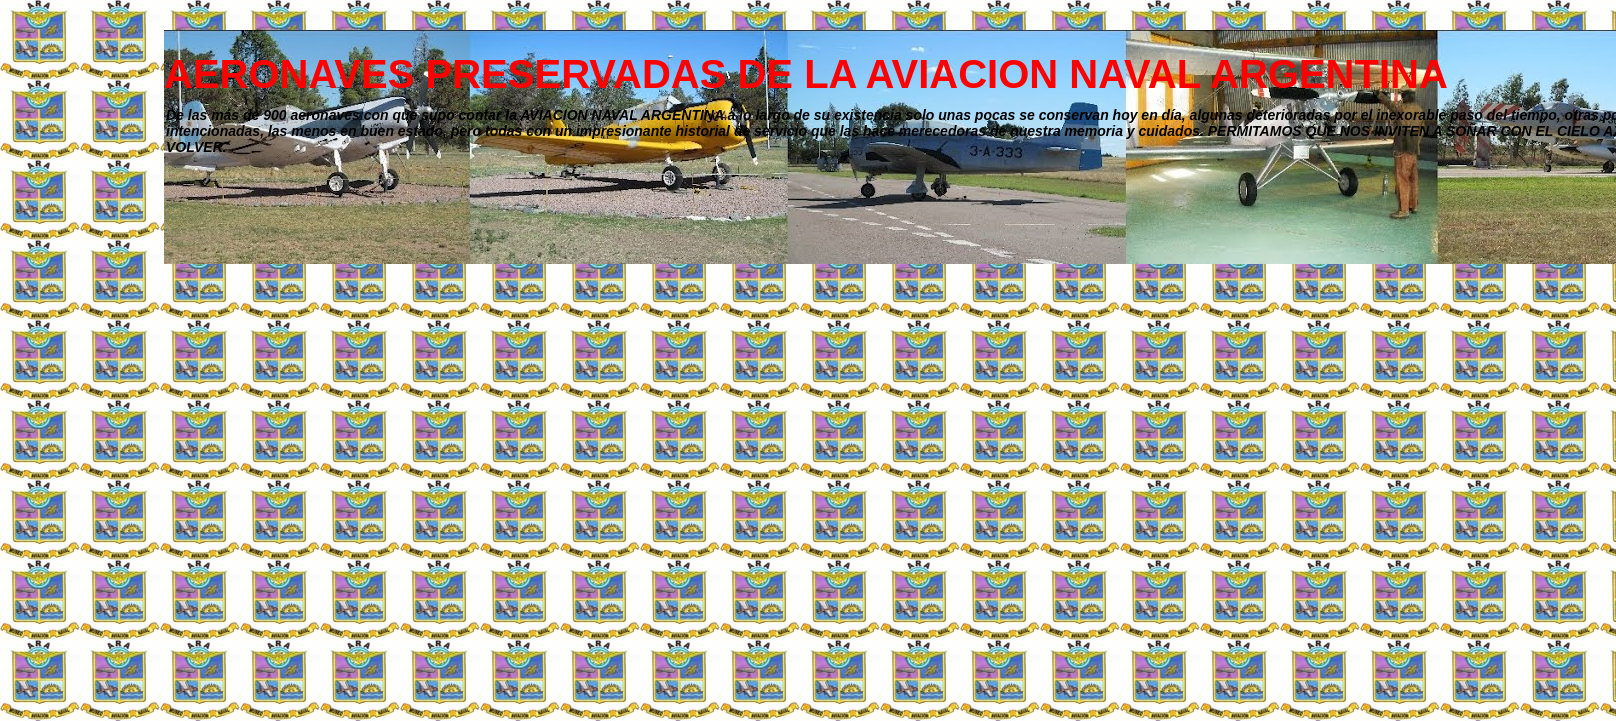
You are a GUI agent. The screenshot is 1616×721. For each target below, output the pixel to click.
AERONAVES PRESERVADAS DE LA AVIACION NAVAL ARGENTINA (806, 74)
